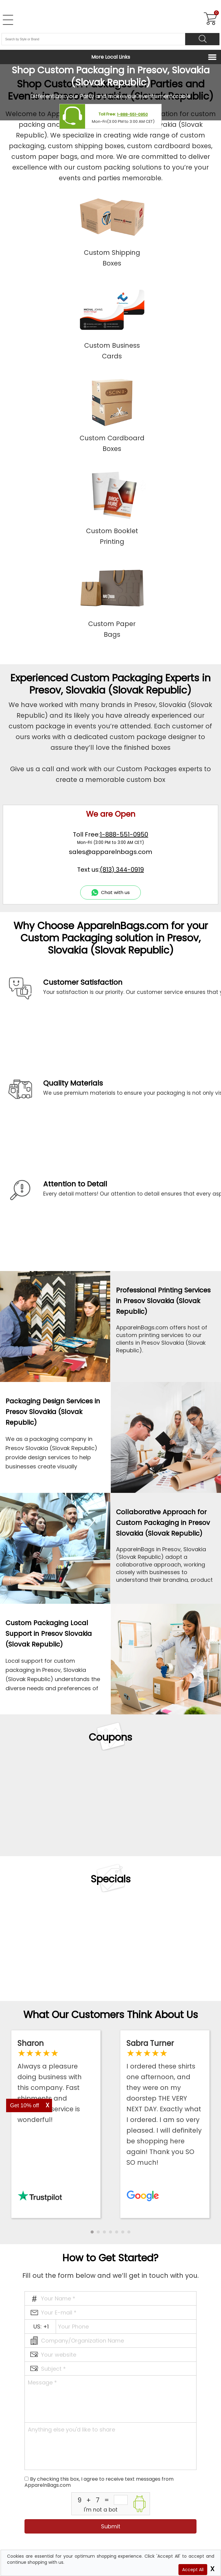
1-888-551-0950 (132, 114)
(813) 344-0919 (122, 869)
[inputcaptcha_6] (121, 2500)
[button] (92, 2232)
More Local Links (110, 56)
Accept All (193, 2570)
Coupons (110, 1737)
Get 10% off (24, 2105)
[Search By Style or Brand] (93, 39)
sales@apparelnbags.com (110, 852)
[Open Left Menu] (8, 20)
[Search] (202, 39)
